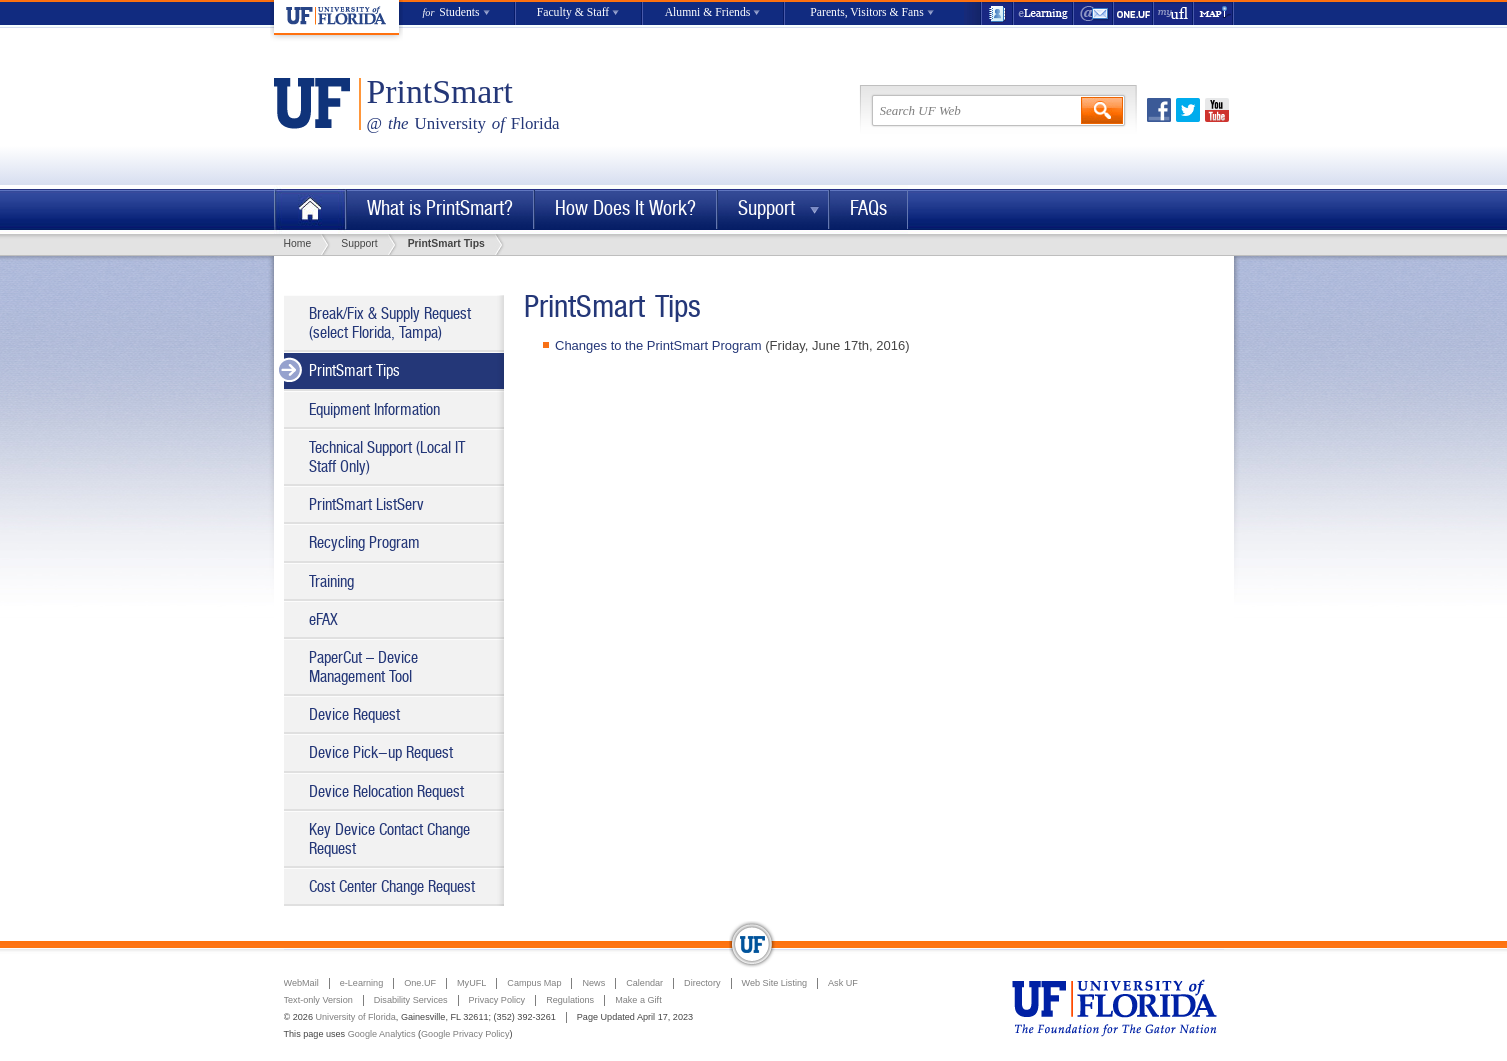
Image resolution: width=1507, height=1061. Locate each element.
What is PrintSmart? (440, 208)
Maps (1214, 13)
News (593, 983)
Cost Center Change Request (392, 886)
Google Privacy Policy (465, 1034)
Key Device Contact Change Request (389, 839)
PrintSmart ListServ (366, 504)
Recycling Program (364, 542)
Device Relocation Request (386, 791)
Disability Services (411, 1000)
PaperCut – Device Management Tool (363, 667)
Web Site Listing (775, 983)
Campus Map (534, 983)
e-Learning (1044, 13)
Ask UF (843, 983)
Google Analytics (382, 1034)
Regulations (570, 1000)
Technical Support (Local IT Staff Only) (387, 457)
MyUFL (471, 983)
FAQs (868, 208)
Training (331, 581)
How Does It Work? (625, 208)
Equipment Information (374, 409)
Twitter (1188, 110)
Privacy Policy (497, 1000)
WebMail (1094, 13)
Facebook (1159, 110)
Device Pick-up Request (381, 752)
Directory (702, 983)
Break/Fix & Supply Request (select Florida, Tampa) (390, 323)
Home (310, 209)
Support (766, 208)
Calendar (644, 983)
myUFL (1174, 13)
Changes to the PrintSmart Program (658, 345)
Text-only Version (318, 1000)
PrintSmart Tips (354, 370)
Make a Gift (638, 1000)
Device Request (354, 714)
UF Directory (997, 13)
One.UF (1134, 13)
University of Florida (355, 1017)
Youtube (1217, 110)
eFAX (323, 619)
